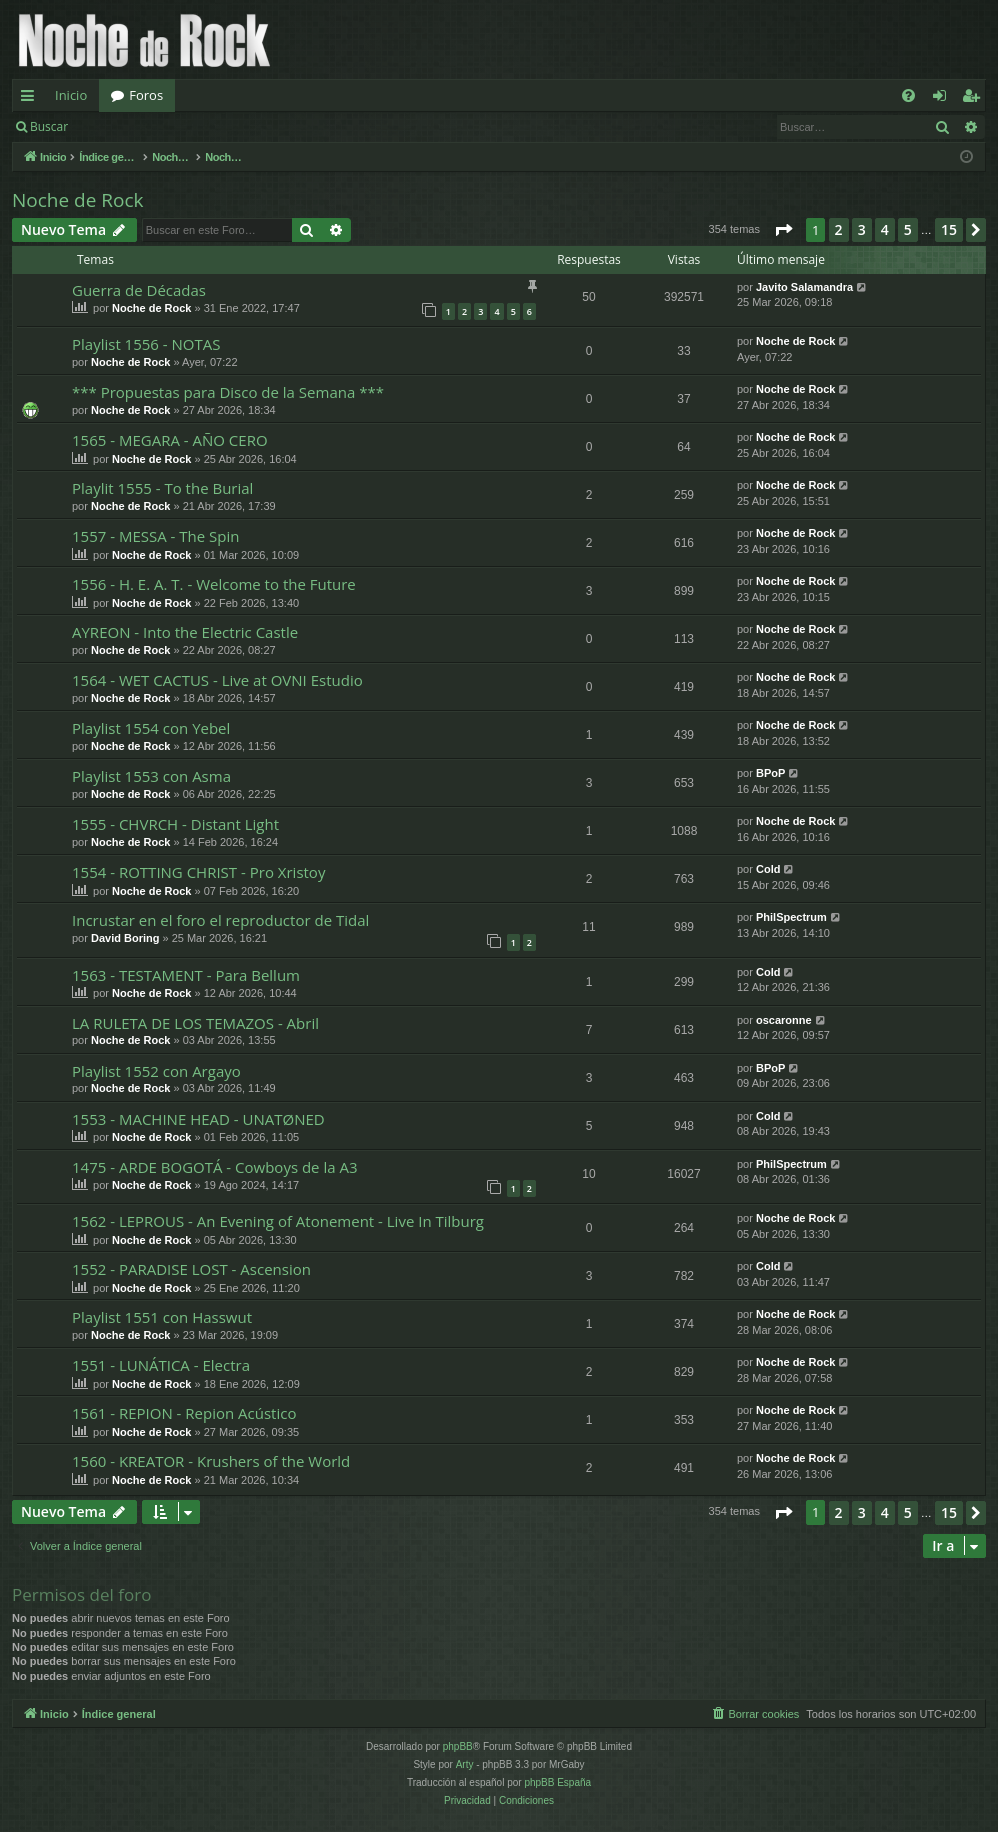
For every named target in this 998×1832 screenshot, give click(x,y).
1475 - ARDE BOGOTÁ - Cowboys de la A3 (215, 1167)
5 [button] (908, 229)
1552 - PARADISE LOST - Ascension (191, 1269)
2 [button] (839, 229)
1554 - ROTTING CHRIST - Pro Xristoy (198, 872)
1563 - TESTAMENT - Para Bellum (186, 975)
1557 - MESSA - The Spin (155, 536)
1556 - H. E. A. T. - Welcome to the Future (214, 584)
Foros (146, 95)
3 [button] (862, 229)
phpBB (458, 1746)
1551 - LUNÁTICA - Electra (161, 1365)
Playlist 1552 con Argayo (156, 1071)
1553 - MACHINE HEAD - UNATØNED (198, 1119)
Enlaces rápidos (31, 99)
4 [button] (885, 229)
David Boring (125, 938)
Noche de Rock (78, 200)
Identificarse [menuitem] (944, 99)
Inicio (71, 95)
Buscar (49, 126)
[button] (783, 230)
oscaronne (784, 1020)
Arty (465, 1764)
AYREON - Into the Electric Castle (185, 632)
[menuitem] (908, 95)
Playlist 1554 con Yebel (151, 728)
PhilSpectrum (791, 917)
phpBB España (557, 1782)
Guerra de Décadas (139, 290)
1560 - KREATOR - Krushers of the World (211, 1461)
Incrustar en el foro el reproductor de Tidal (220, 920)
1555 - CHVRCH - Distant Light (175, 824)
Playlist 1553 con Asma (151, 776)
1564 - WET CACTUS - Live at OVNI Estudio (217, 680)
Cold (768, 869)
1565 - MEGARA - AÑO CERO (170, 440)
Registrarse (226, 126)
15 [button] (949, 229)
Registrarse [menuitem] (975, 99)
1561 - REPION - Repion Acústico (184, 1413)
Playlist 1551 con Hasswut (162, 1317)
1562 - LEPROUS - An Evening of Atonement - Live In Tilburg (278, 1221)
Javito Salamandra (804, 287)
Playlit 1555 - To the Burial (162, 488)
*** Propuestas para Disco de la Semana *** (228, 392)
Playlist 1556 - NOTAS (146, 344)
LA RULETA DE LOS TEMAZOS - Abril (195, 1023)
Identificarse (131, 126)
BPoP (770, 773)
